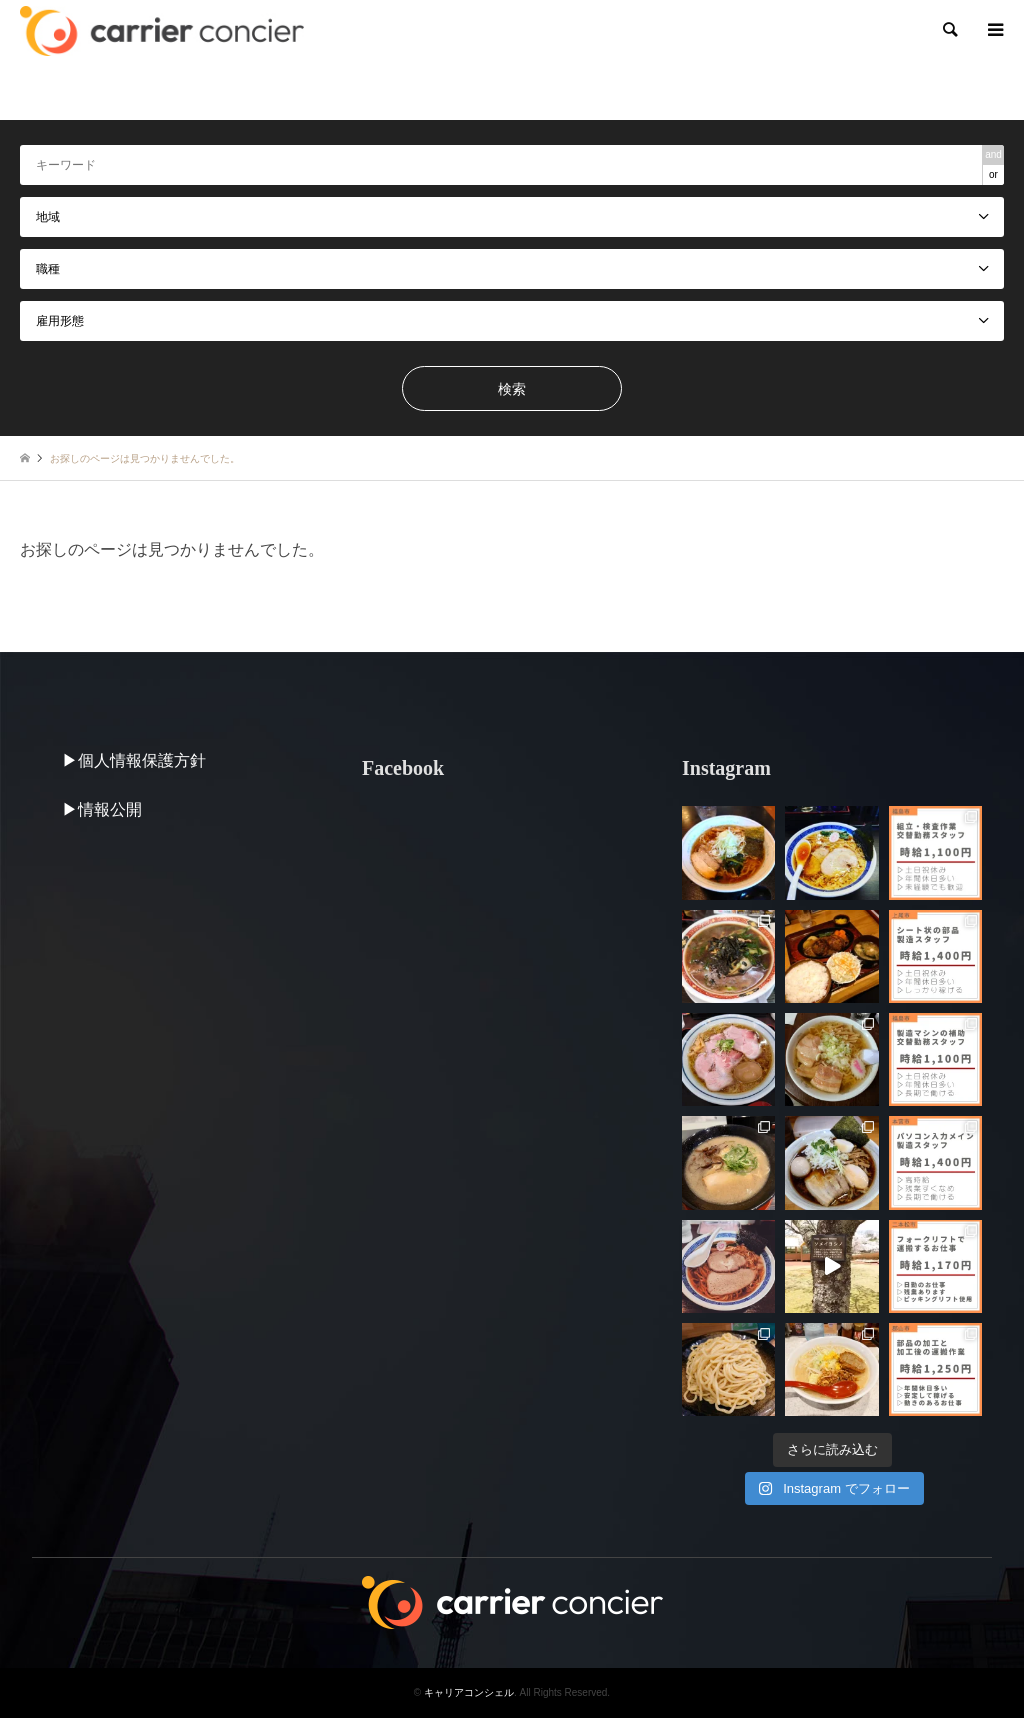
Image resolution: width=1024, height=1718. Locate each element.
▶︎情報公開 (102, 809)
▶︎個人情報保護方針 (134, 760)
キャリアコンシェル (469, 1692)
